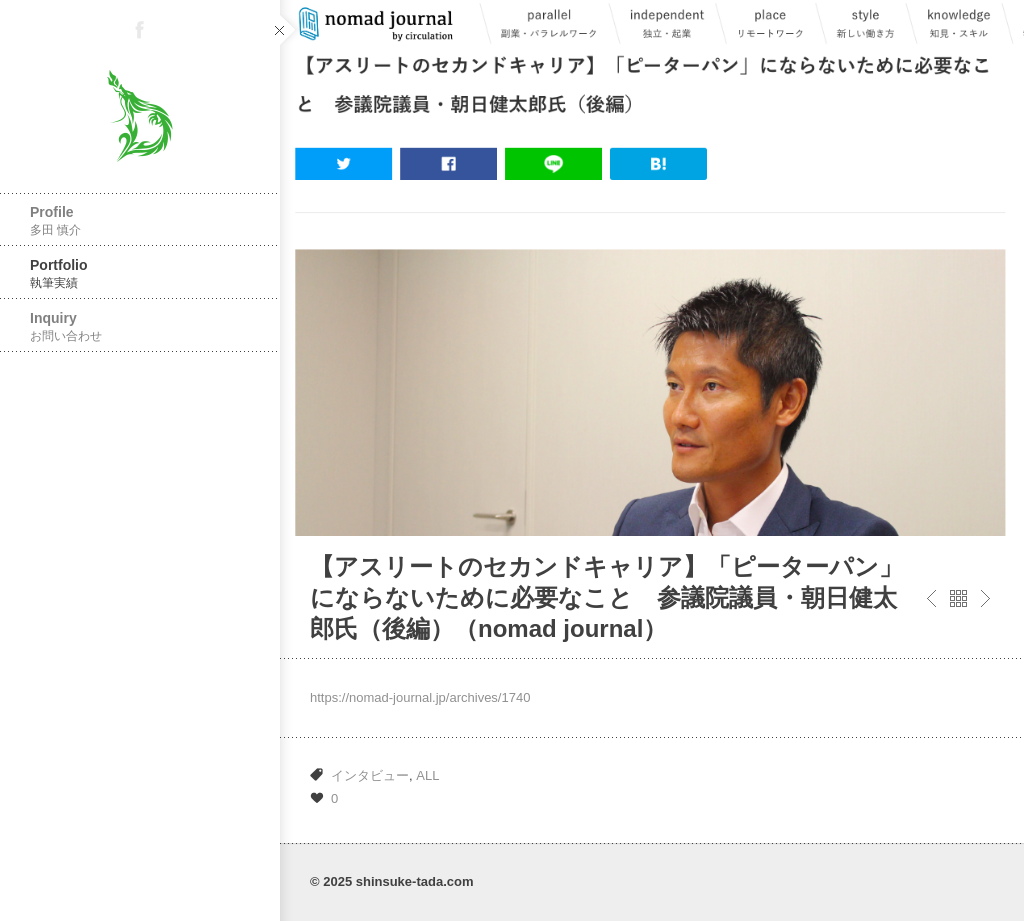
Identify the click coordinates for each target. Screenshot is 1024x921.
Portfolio (140, 273)
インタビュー (370, 775)
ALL (427, 775)
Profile (140, 220)
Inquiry (140, 326)
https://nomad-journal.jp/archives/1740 (420, 697)
